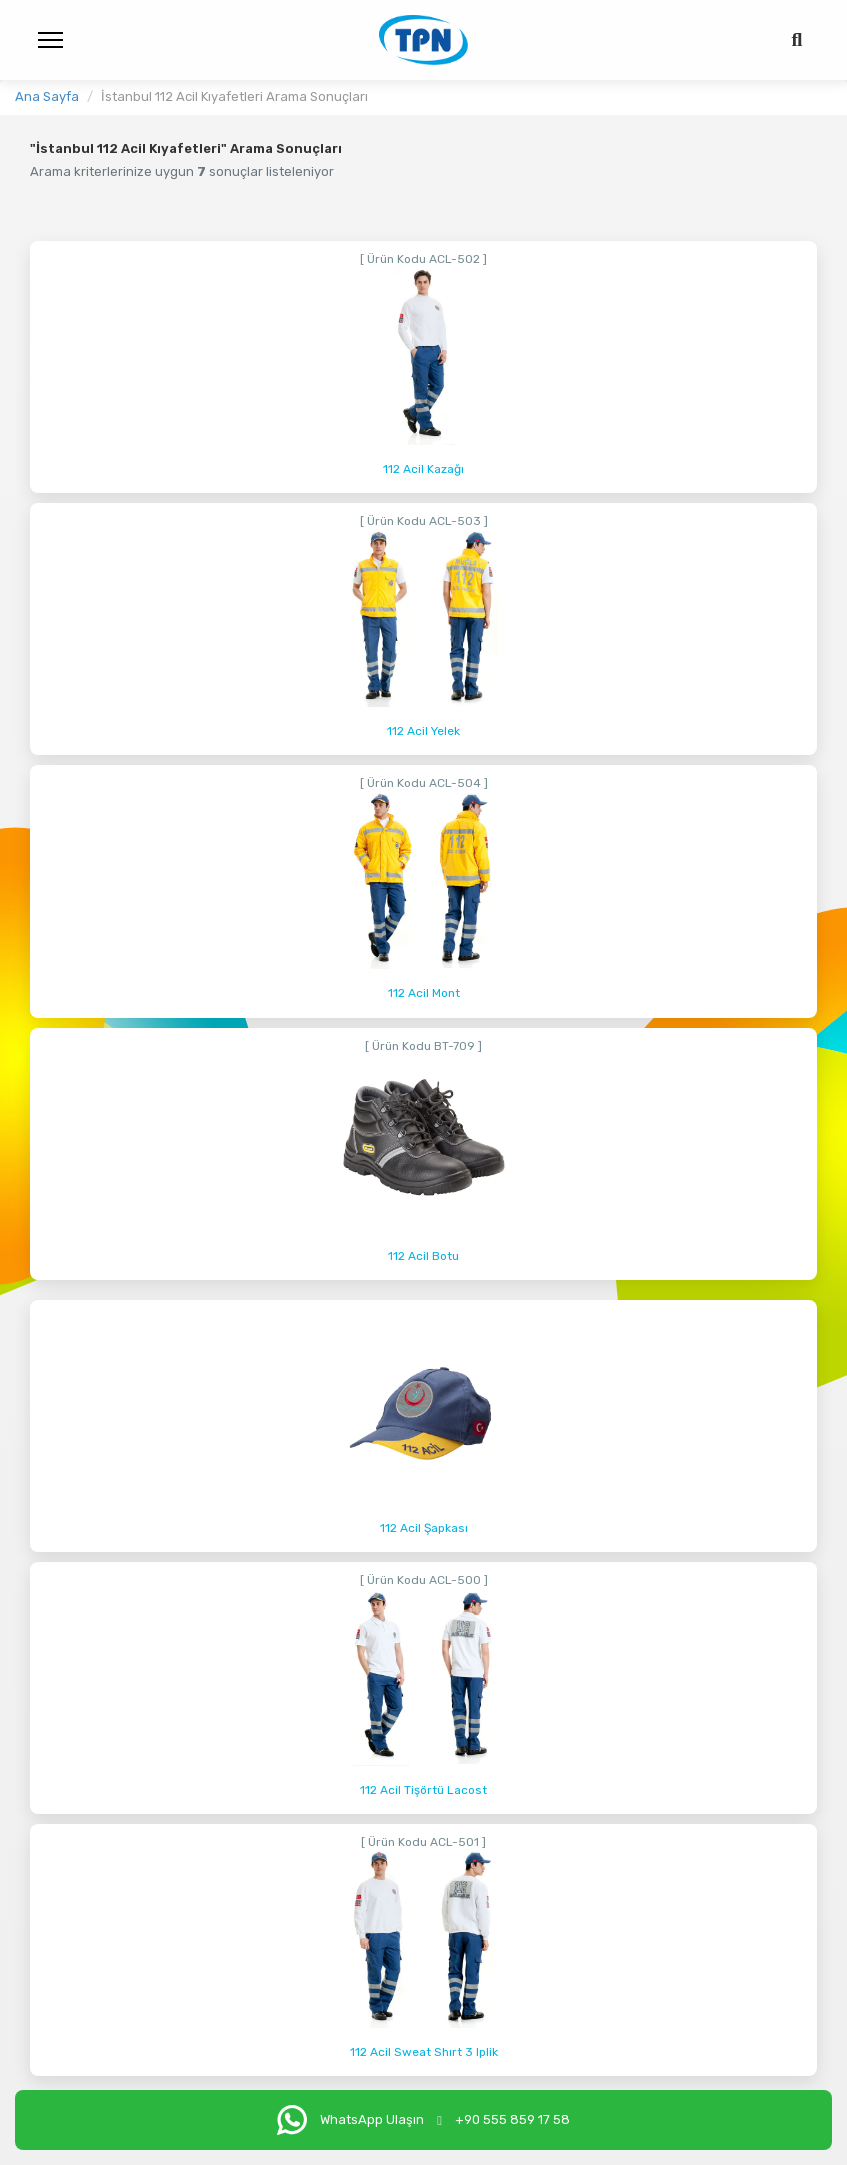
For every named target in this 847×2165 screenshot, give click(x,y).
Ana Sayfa (47, 96)
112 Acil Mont (424, 993)
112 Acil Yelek (423, 731)
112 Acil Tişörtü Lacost (423, 1790)
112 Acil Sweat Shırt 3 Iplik (424, 2052)
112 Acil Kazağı (423, 469)
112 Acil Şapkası (424, 1528)
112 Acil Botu (423, 1256)
